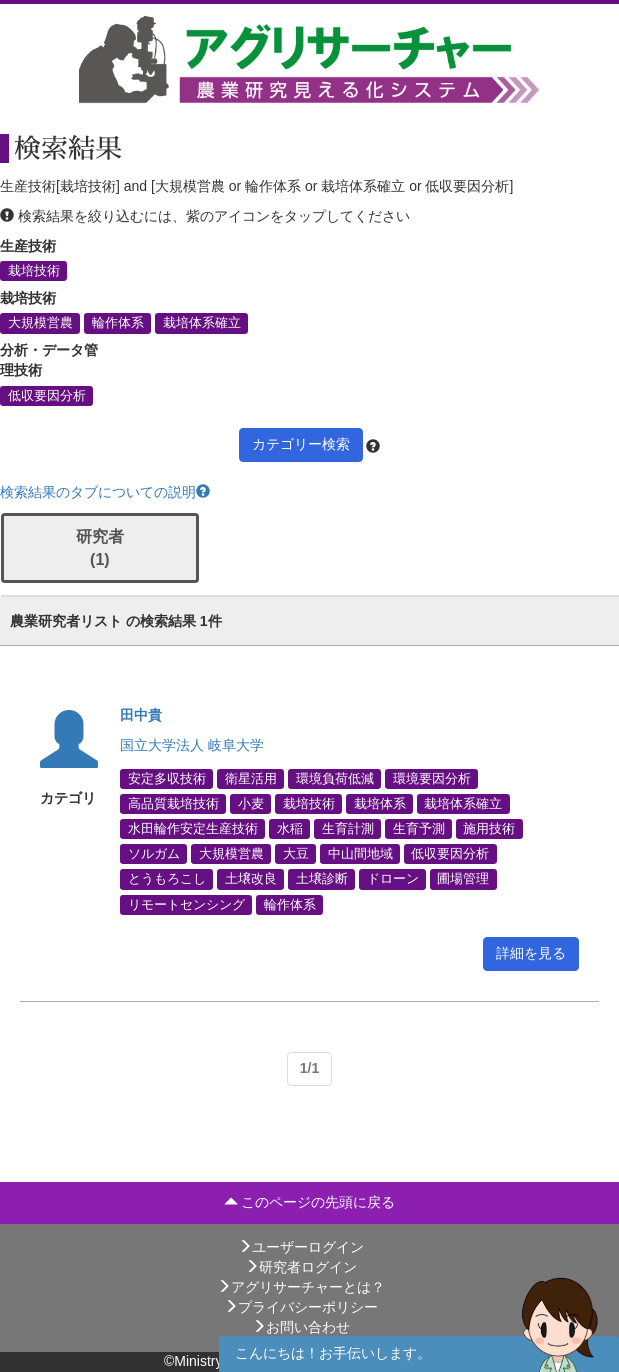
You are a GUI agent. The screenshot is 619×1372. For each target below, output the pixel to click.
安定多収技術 (167, 778)
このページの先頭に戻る (310, 1202)
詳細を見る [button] (531, 953)
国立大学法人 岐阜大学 (192, 745)
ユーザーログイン (301, 1247)
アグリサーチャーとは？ (301, 1287)
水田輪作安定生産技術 (193, 829)
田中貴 (141, 715)
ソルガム (154, 854)
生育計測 (348, 829)
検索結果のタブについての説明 (105, 492)
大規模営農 (40, 323)
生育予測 (419, 829)
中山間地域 (360, 854)
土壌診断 (322, 879)
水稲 (290, 829)
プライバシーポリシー (301, 1307)
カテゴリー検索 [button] (301, 444)
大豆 (296, 854)
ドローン (393, 879)
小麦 (251, 803)
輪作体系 (118, 323)
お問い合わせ (301, 1327)
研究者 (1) (100, 548)
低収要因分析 (47, 395)
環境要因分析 (432, 778)
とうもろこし (167, 879)
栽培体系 (380, 803)
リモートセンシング (186, 904)
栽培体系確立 (202, 323)
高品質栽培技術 (173, 803)
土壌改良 (251, 879)
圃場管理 (463, 879)
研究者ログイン (301, 1267)
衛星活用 (251, 778)
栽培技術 (34, 271)
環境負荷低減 (335, 778)
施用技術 (489, 829)
